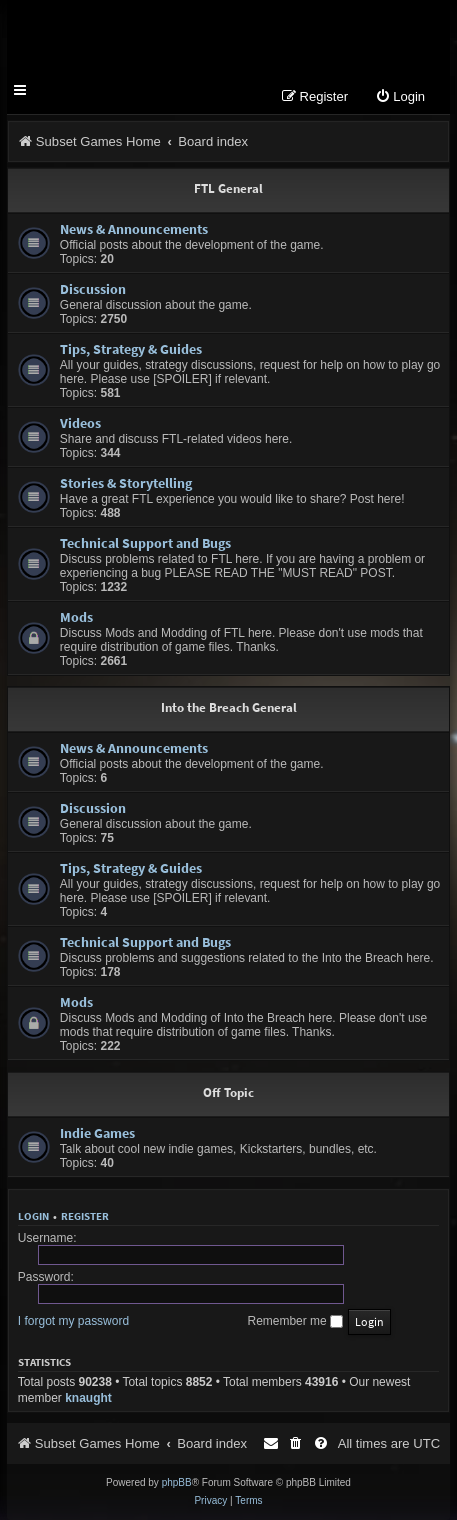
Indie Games (97, 1133)
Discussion (93, 289)
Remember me (295, 1321)
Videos (80, 423)
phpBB (177, 1482)
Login (33, 1216)
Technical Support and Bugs (145, 543)
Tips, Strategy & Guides (131, 349)
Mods (76, 617)
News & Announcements (134, 229)
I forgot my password (73, 1321)
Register (85, 1216)
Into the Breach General (229, 707)
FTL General (228, 188)
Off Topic (228, 1092)
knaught (88, 1398)
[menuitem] (400, 97)
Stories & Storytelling (126, 483)
